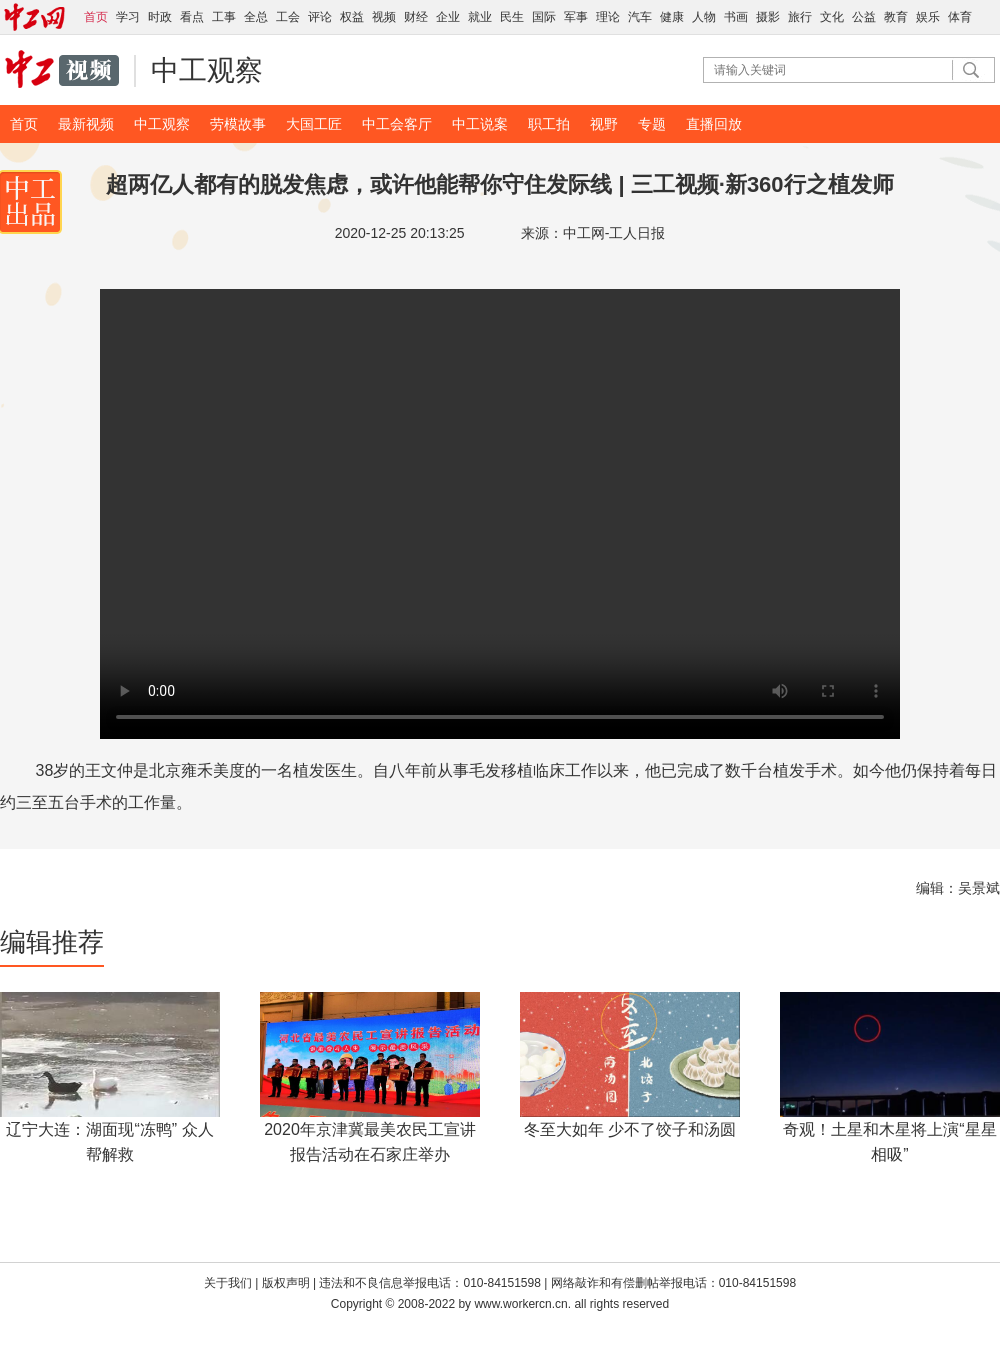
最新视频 (86, 124)
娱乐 (928, 17)
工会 (288, 17)
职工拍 (549, 124)
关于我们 (228, 1283)
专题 (652, 124)
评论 (320, 17)
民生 (512, 17)
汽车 (640, 17)
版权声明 (287, 1283)
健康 (672, 17)
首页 (24, 124)
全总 (256, 17)
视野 (604, 124)
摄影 (768, 17)
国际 (544, 17)
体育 (960, 17)
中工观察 (207, 70)
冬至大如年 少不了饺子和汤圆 (630, 1129)
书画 (736, 17)
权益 (352, 17)
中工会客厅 (397, 124)
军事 (576, 17)
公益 (864, 17)
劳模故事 (238, 124)
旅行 (800, 17)
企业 (448, 17)
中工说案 (480, 124)
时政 (160, 17)
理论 (608, 17)
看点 (192, 17)
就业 (480, 17)
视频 (384, 17)
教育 (896, 17)
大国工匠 (314, 124)
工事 (224, 17)
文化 (832, 17)
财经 (416, 17)
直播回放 (714, 124)
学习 (128, 17)
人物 (704, 17)
